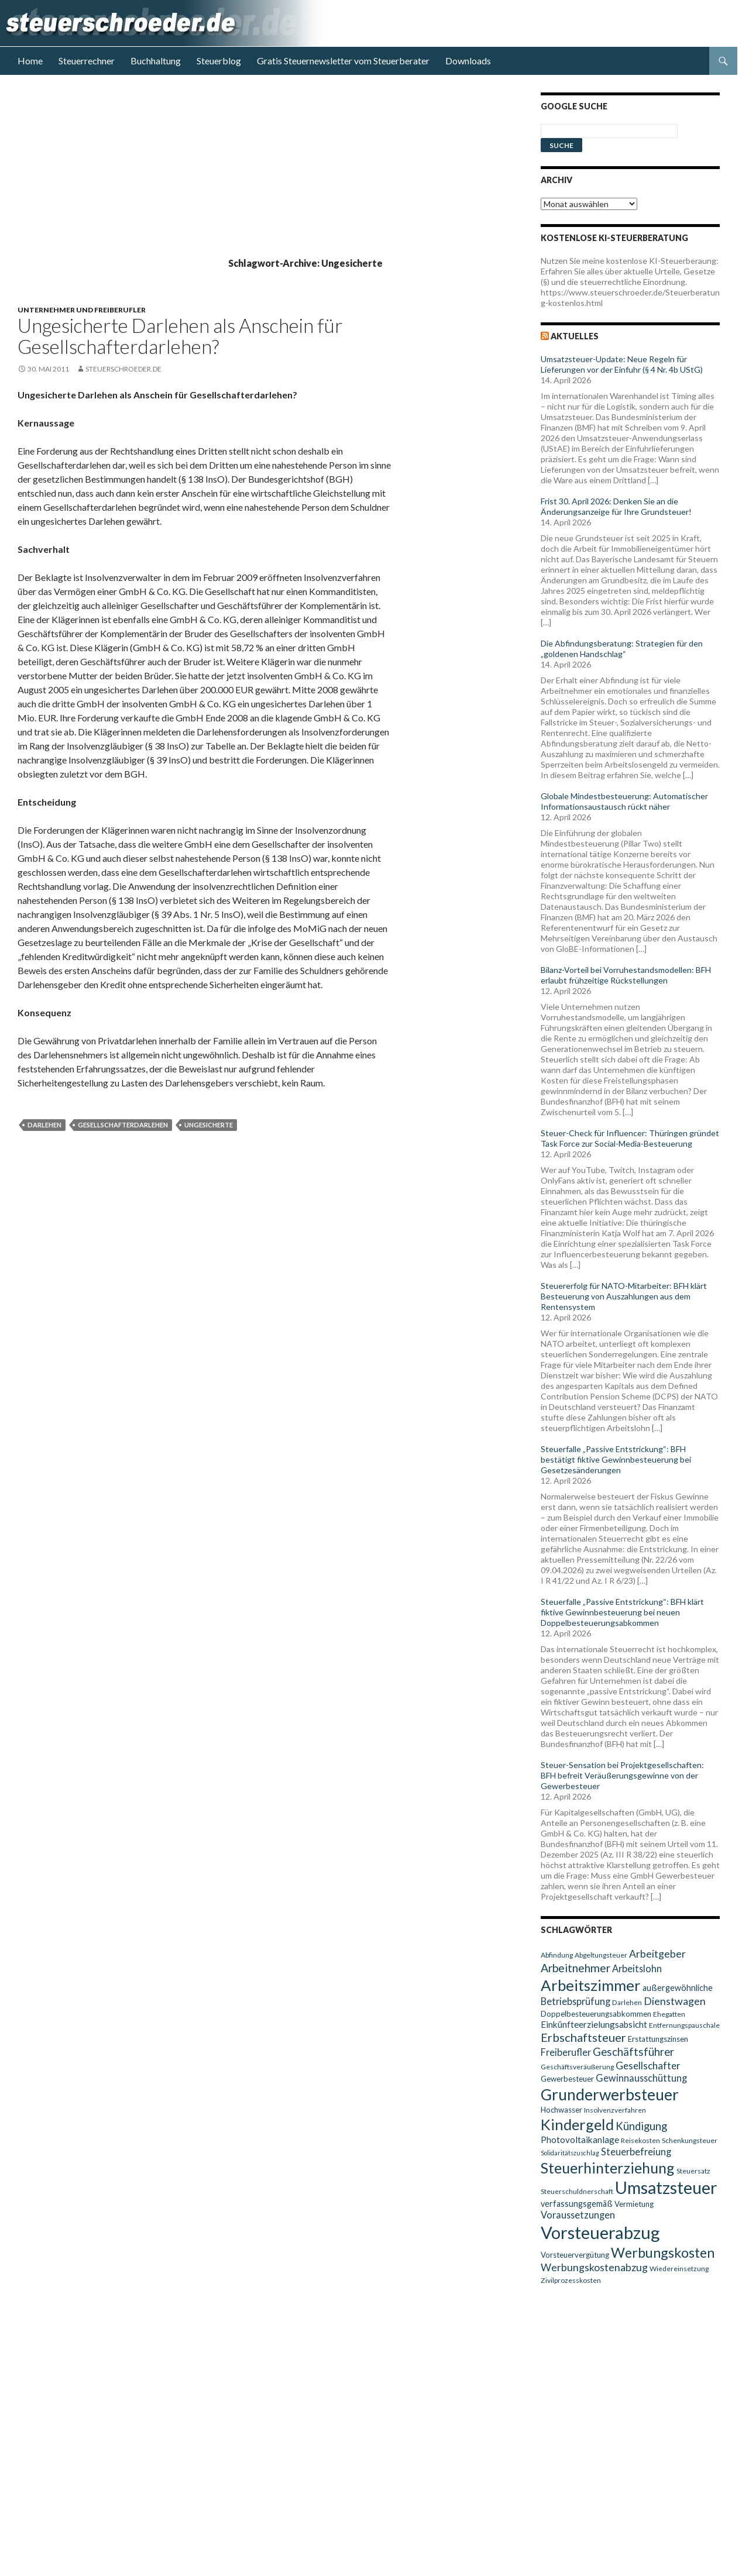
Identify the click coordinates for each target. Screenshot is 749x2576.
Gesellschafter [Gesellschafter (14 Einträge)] (648, 2065)
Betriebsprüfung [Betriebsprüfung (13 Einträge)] (575, 2001)
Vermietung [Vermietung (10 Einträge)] (634, 2204)
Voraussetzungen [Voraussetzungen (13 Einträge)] (578, 2214)
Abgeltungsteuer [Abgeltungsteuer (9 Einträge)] (601, 1955)
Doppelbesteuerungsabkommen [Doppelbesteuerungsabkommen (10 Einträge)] (596, 2013)
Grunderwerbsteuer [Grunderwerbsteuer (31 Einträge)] (610, 2094)
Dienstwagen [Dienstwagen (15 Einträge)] (675, 2001)
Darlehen (44, 1125)
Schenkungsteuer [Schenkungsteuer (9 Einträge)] (689, 2140)
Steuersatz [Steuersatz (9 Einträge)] (693, 2170)
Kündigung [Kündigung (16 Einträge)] (641, 2126)
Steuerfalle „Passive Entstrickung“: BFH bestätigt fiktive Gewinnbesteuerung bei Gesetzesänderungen (616, 1459)
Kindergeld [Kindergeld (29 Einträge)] (577, 2124)
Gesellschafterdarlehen (123, 1125)
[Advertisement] (268, 174)
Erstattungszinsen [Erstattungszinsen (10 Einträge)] (658, 2039)
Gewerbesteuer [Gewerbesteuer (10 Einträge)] (567, 2078)
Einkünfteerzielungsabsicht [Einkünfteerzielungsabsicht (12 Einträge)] (594, 2024)
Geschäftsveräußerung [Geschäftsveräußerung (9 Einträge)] (577, 2066)
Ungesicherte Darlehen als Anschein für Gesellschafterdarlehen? (180, 336)
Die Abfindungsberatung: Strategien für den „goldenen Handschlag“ (622, 648)
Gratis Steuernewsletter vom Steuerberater (343, 60)
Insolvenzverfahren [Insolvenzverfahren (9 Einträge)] (615, 2110)
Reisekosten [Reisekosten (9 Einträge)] (640, 2140)
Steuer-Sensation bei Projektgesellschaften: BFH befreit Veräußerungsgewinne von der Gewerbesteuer (622, 1775)
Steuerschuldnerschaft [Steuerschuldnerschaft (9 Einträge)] (577, 2191)
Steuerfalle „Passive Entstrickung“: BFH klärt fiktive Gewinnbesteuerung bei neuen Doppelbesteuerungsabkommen (622, 1612)
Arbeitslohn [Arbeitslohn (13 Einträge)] (637, 1968)
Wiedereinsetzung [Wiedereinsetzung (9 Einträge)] (679, 2268)
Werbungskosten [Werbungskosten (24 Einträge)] (662, 2252)
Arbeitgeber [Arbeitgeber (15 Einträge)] (657, 1954)
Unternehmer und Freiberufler (82, 309)
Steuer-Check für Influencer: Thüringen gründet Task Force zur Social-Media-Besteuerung (630, 1138)
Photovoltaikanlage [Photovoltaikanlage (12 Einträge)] (580, 2139)
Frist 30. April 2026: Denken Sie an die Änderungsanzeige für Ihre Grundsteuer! (616, 506)
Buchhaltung (155, 60)
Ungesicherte (208, 1125)
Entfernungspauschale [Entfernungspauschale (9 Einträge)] (684, 2025)
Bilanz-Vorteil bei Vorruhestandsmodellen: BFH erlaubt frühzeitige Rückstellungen (626, 975)
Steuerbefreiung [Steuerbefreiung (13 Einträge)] (636, 2151)
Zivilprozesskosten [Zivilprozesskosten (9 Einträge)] (571, 2280)
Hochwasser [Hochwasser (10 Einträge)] (561, 2109)
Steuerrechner (87, 60)
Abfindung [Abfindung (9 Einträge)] (557, 1955)
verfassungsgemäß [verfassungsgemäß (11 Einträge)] (577, 2204)
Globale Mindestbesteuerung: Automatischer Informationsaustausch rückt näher (624, 801)
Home (30, 60)
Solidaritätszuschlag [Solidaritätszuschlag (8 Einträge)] (570, 2153)
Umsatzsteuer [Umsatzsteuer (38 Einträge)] (666, 2187)
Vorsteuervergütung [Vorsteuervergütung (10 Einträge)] (575, 2254)
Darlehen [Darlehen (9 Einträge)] (627, 2002)
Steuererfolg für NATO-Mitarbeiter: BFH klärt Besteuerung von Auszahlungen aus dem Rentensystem (624, 1296)
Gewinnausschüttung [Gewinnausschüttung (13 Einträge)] (641, 2077)
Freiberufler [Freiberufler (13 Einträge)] (566, 2052)
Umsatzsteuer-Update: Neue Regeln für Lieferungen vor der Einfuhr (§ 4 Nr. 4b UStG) (622, 364)
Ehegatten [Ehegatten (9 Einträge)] (669, 2014)
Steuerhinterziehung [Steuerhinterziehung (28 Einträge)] (608, 2167)
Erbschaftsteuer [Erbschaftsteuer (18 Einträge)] (583, 2037)
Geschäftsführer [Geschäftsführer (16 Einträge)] (633, 2051)
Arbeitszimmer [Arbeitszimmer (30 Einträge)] (591, 1985)
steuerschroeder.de (123, 368)
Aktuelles (575, 336)
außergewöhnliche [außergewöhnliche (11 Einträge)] (678, 1988)
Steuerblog (219, 60)
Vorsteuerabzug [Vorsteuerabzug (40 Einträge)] (600, 2232)
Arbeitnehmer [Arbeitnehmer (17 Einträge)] (575, 1968)
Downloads (468, 60)
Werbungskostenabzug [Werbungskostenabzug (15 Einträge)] (594, 2267)
